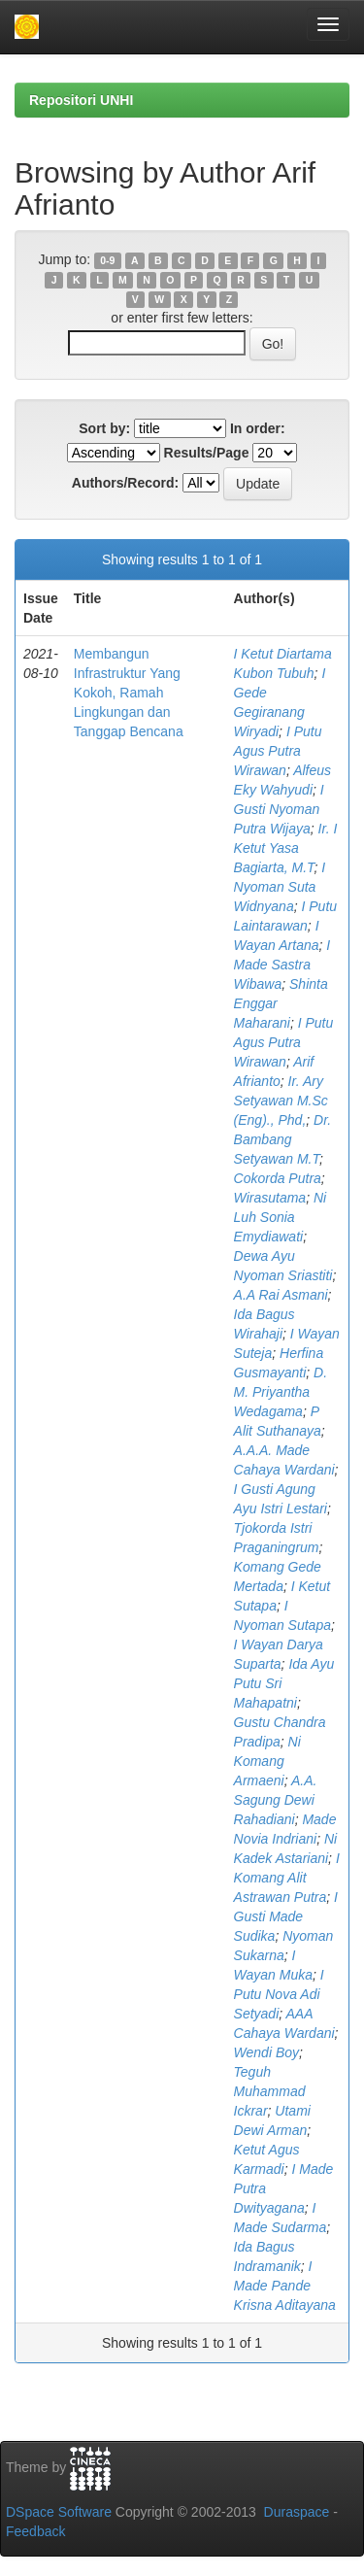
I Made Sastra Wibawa (282, 964)
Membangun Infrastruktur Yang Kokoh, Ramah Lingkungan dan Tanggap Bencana (128, 692)
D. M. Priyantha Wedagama (280, 1392)
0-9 (107, 260)
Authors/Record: (125, 483)
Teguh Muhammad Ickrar (270, 2091)
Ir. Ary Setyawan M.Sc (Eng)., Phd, (281, 1100)
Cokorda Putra (277, 1178)
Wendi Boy (266, 2052)
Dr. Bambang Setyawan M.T (283, 1139)
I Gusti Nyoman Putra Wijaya (279, 809)
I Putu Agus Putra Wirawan (278, 751)
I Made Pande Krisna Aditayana (285, 2285)
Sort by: (104, 428)
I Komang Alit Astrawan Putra (287, 1877)
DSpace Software (59, 2512)
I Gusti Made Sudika (286, 1916)
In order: (257, 428)
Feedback (35, 2531)
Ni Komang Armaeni (267, 1761)
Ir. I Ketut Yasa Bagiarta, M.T (286, 848)
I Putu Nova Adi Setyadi (279, 1994)
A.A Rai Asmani (281, 1295)
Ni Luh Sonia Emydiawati (280, 1217)
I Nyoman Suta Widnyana (280, 887)
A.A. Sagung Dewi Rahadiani (275, 1800)
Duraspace (297, 2512)
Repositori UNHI (81, 100)
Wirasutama (270, 1197)
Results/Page (206, 452)
